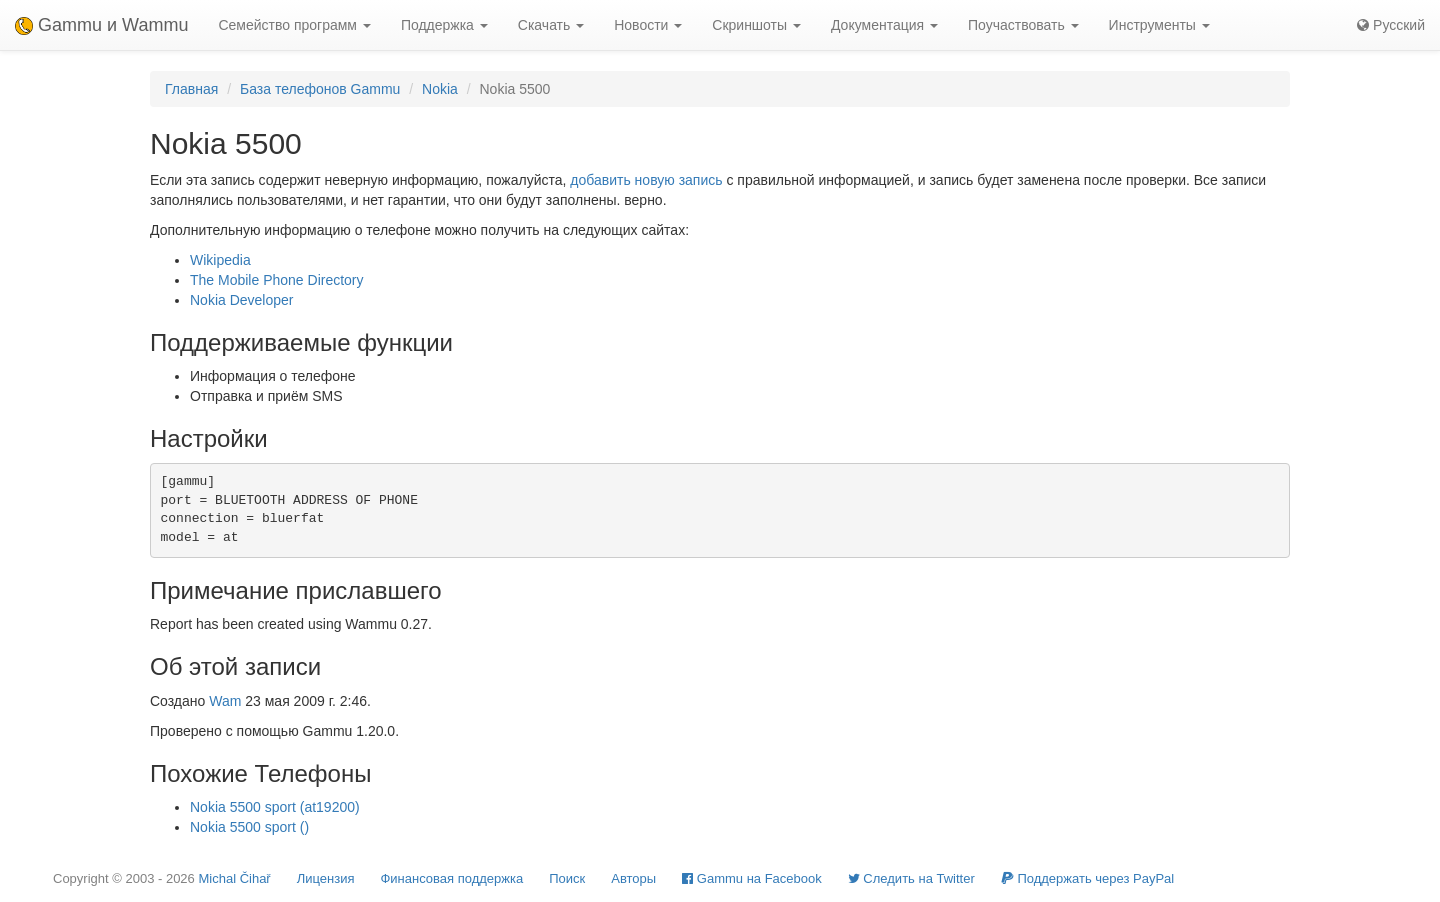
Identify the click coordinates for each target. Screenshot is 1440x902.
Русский (1391, 25)
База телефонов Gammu (320, 89)
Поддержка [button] (444, 25)
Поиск (567, 878)
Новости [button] (648, 25)
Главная (191, 89)
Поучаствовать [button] (1023, 25)
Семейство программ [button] (294, 25)
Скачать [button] (551, 25)
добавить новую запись (646, 180)
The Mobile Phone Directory (277, 280)
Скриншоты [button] (756, 25)
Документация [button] (884, 25)
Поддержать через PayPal (1087, 878)
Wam (225, 701)
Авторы (633, 878)
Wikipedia (220, 260)
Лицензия (326, 878)
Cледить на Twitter (911, 878)
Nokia (440, 89)
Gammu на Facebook (752, 878)
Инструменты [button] (1159, 25)
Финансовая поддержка (451, 878)
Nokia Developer (242, 300)
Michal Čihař (234, 878)
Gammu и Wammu (101, 25)
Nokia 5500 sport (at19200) (275, 807)
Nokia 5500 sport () (249, 827)
